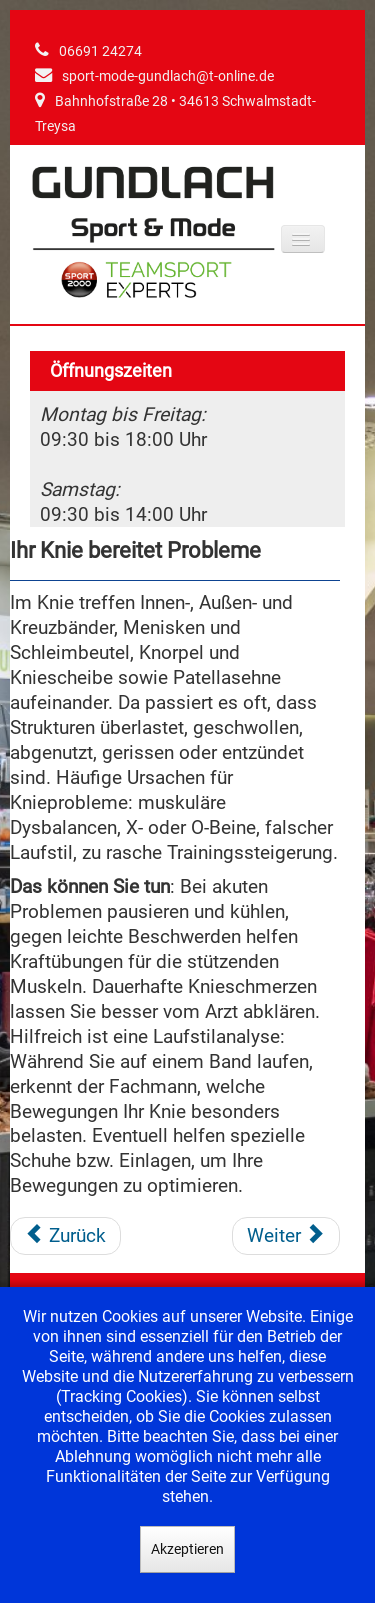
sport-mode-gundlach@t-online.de (168, 76)
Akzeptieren (187, 1549)
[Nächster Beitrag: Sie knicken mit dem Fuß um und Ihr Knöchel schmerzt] (286, 1236)
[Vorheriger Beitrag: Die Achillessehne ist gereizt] (65, 1236)
